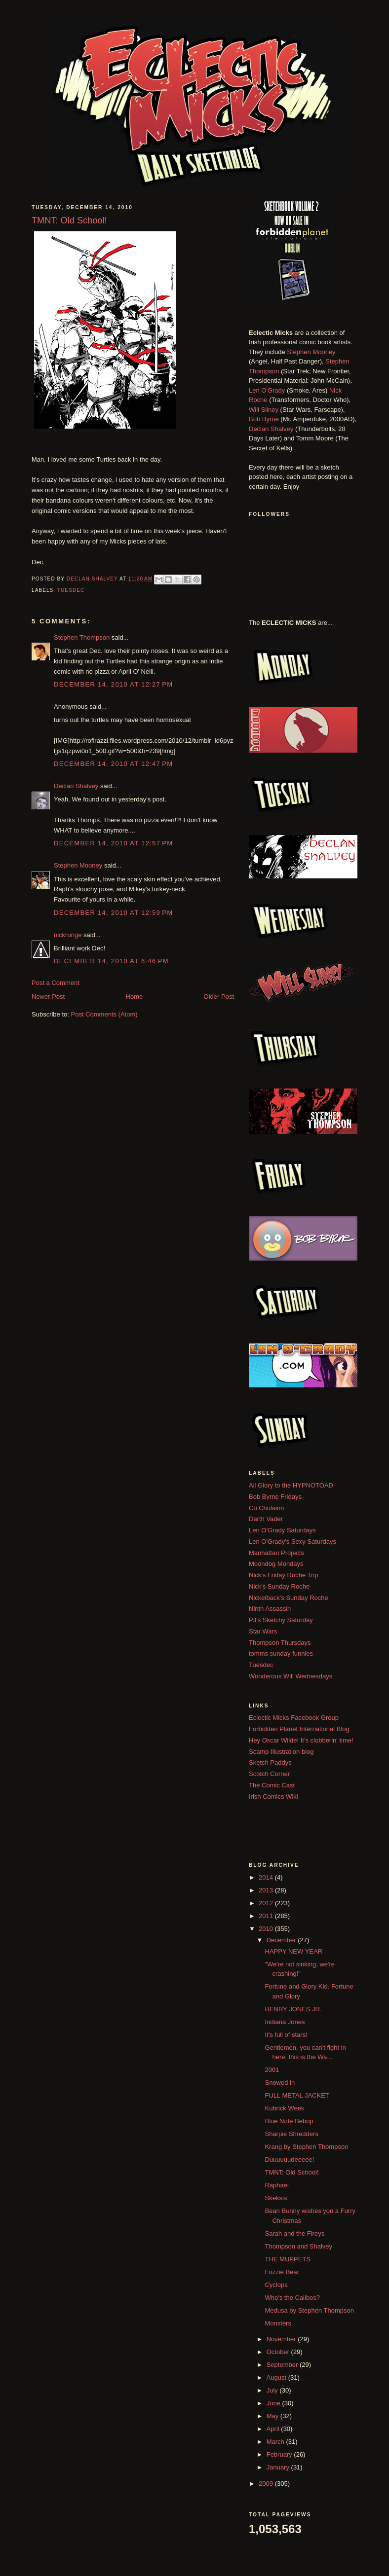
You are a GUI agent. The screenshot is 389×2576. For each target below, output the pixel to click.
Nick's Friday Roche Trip (283, 1575)
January (279, 2467)
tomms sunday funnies (281, 1653)
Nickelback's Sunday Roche (288, 1597)
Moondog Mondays (276, 1563)
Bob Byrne (264, 419)
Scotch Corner (269, 1774)
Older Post (219, 996)
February (280, 2454)
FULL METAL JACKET (297, 2095)
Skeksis (276, 2198)
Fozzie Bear (282, 2272)
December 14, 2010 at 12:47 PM (113, 763)
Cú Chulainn (266, 1508)
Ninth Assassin (270, 1608)
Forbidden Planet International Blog (299, 1729)
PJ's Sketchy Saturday (281, 1620)
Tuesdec (70, 590)
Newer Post (48, 996)
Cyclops (276, 2284)
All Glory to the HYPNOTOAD (291, 1485)
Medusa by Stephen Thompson (309, 2310)
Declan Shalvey (76, 786)
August (277, 2377)
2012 (267, 1903)
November (282, 2339)
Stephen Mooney (78, 865)
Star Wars (263, 1631)
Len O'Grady (267, 390)
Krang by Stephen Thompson (306, 2146)
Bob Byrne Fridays (275, 1496)
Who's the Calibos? (292, 2297)
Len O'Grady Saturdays (282, 1530)
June (274, 2403)
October (279, 2352)
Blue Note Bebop (289, 2121)
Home (134, 996)
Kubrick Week (284, 2108)
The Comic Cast (272, 1785)
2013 (267, 1890)
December (282, 1940)
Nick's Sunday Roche (279, 1586)
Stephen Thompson (82, 637)
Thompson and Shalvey (298, 2246)
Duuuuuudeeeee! (289, 2159)
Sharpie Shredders (291, 2134)
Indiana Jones (285, 2022)
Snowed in (280, 2082)
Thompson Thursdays (280, 1642)
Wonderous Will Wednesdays (290, 1676)
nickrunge (67, 935)
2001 (272, 2069)
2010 (267, 1928)
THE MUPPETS (287, 2259)
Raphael (276, 2185)
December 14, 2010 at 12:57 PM (113, 843)
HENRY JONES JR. (293, 2009)
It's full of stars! (286, 2034)
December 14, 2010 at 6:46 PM (111, 961)
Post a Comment (55, 982)
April (274, 2428)
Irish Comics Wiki (273, 1796)
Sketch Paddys (270, 1762)
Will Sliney (263, 409)
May (273, 2416)
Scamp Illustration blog (281, 1751)
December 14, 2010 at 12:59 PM (113, 912)
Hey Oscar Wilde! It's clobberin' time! (301, 1740)
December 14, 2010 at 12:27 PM (113, 684)
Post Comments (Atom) (104, 1014)
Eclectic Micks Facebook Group (294, 1717)
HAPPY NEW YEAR (293, 1951)
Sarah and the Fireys (294, 2233)
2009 (267, 2483)
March (276, 2441)
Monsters (278, 2323)
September (283, 2364)
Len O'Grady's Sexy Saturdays (292, 1541)
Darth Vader (266, 1519)
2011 (267, 1916)
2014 (267, 1877)
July (273, 2390)
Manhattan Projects (276, 1553)
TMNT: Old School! (291, 2172)
